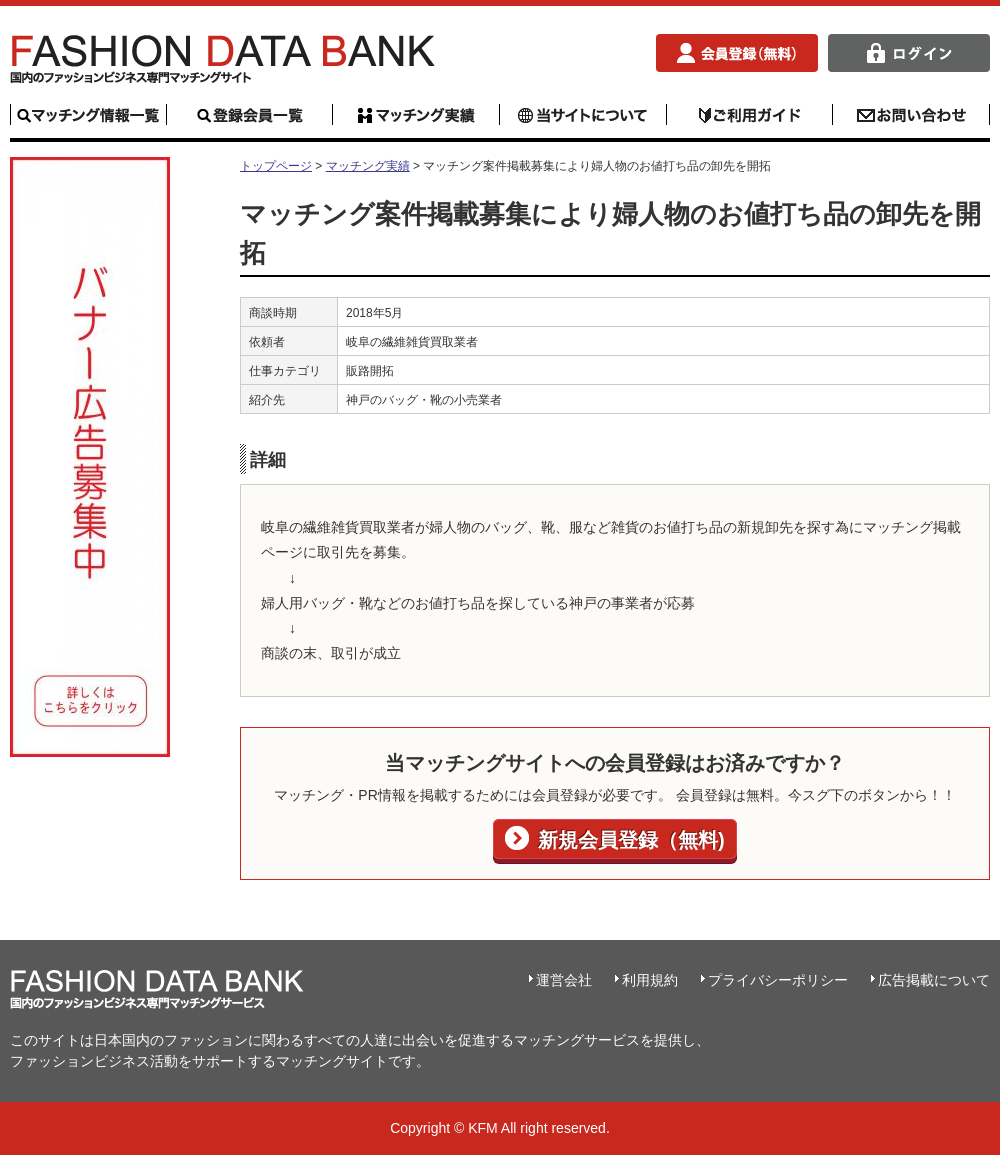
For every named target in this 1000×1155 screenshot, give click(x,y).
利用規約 (650, 980)
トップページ (276, 166)
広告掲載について (934, 980)
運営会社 (564, 980)
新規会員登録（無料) (628, 840)
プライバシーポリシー (778, 980)
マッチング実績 (368, 166)
